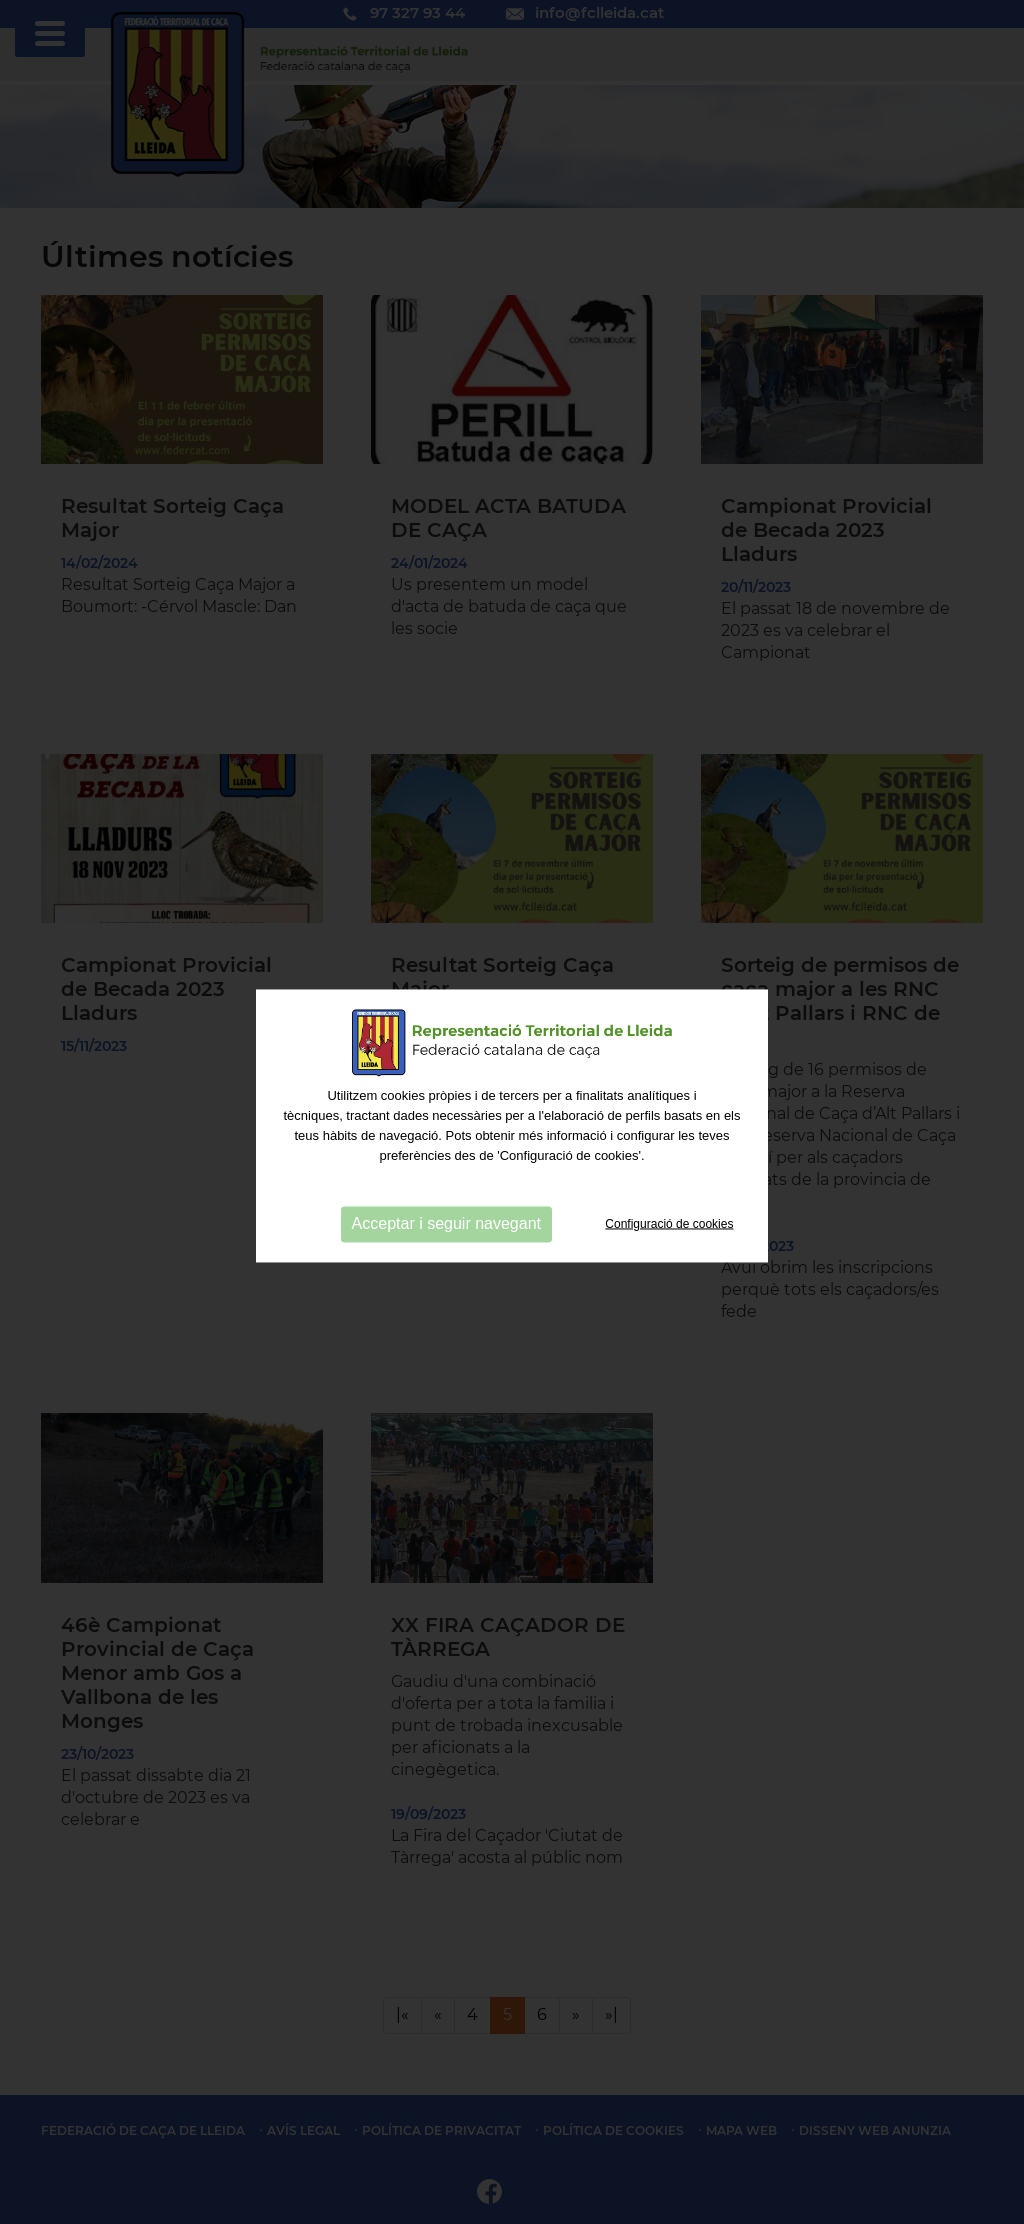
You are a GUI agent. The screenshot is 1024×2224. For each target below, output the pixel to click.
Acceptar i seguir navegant (446, 1228)
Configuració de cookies (669, 1228)
